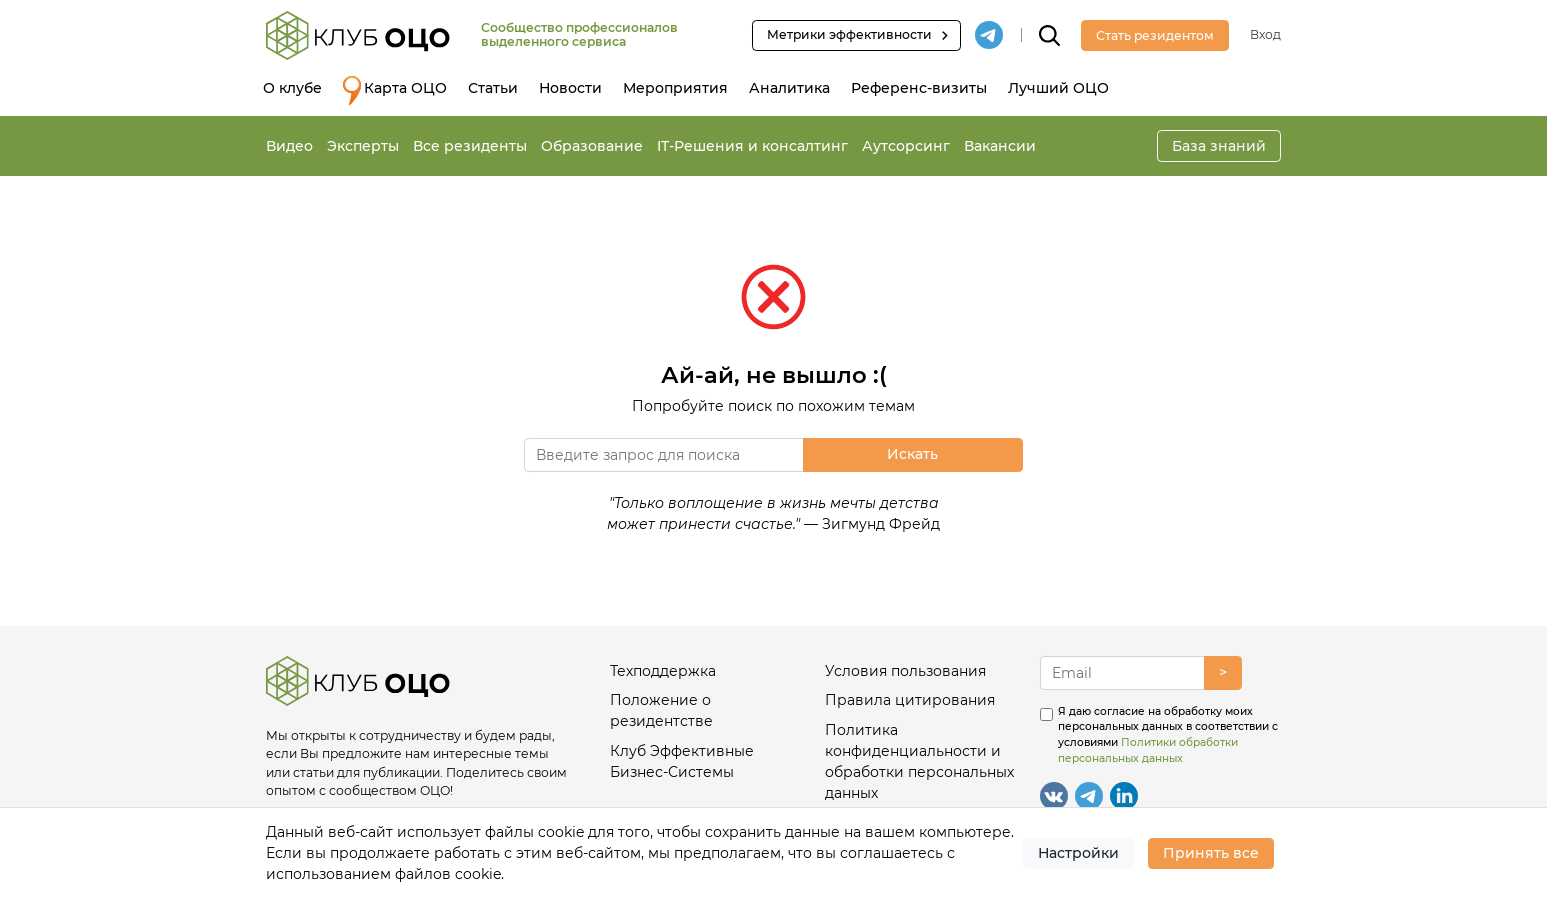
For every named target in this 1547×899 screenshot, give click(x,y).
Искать (912, 454)
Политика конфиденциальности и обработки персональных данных (919, 761)
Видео (289, 146)
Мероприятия (675, 88)
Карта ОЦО (395, 90)
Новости (570, 88)
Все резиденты (470, 146)
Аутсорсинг (906, 146)
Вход (1265, 34)
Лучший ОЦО (1058, 88)
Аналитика (789, 88)
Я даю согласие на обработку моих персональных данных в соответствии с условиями (1168, 735)
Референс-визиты (919, 88)
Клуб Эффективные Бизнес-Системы (682, 761)
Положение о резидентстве (661, 710)
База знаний (1219, 146)
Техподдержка (663, 671)
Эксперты (363, 146)
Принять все (1211, 853)
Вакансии (1000, 146)
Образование (592, 146)
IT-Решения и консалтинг (752, 146)
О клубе (292, 88)
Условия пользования (905, 671)
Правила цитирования (910, 700)
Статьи (493, 88)
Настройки (1078, 853)
